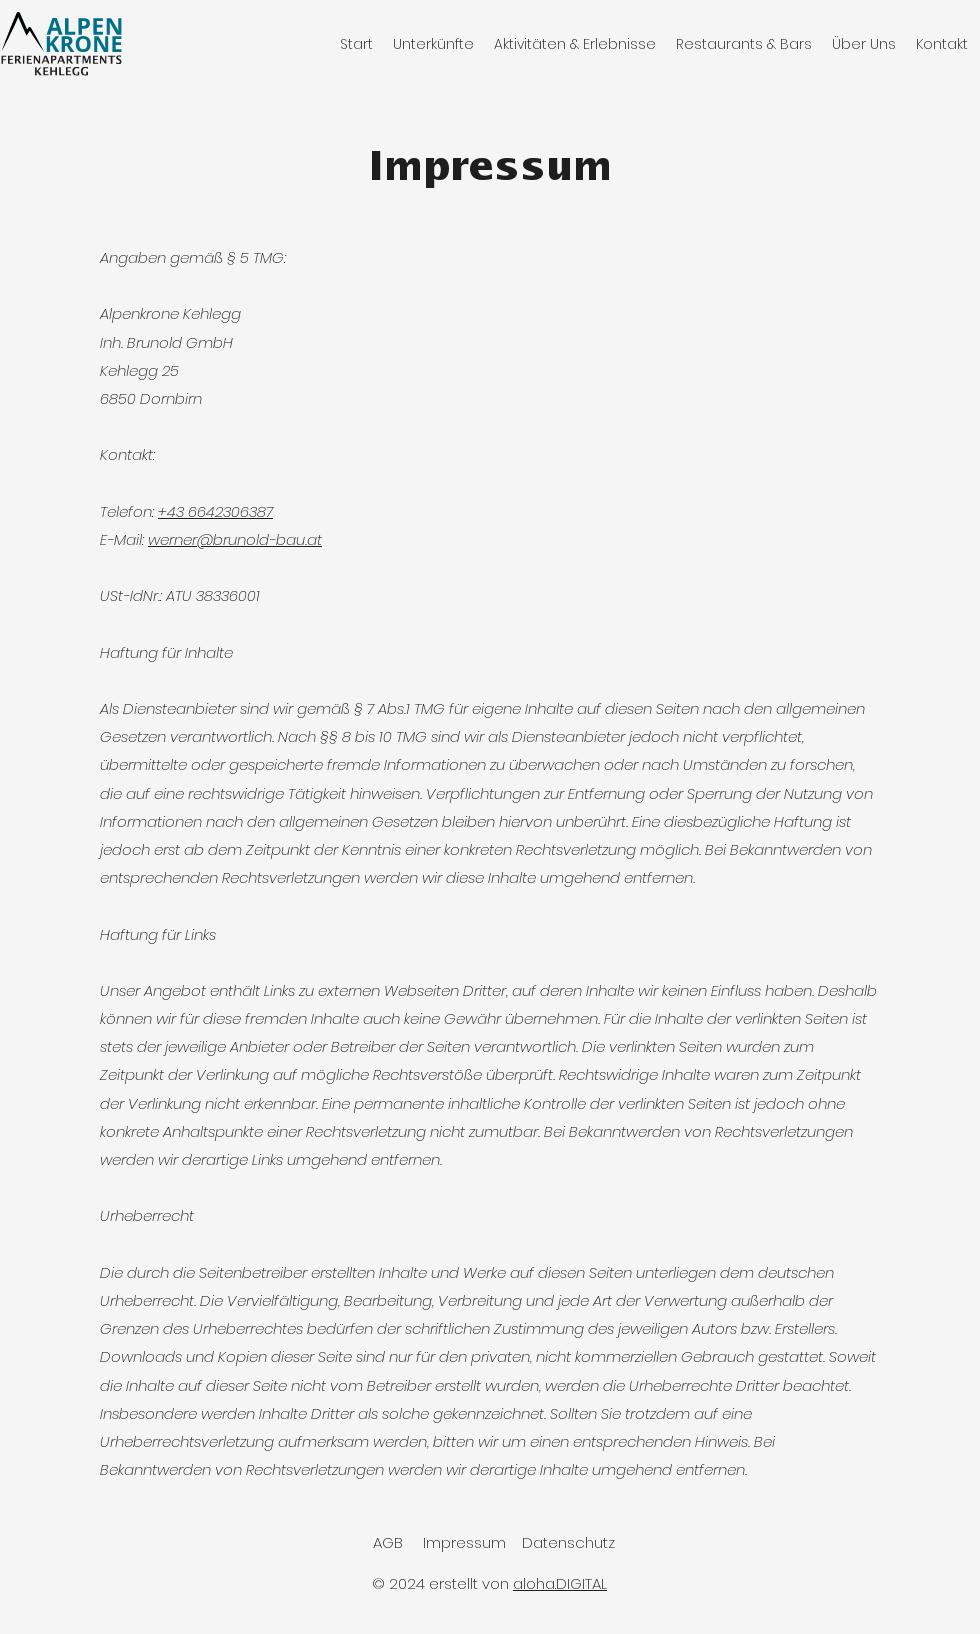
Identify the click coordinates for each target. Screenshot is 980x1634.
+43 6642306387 (215, 511)
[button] (433, 44)
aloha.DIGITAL (560, 1583)
